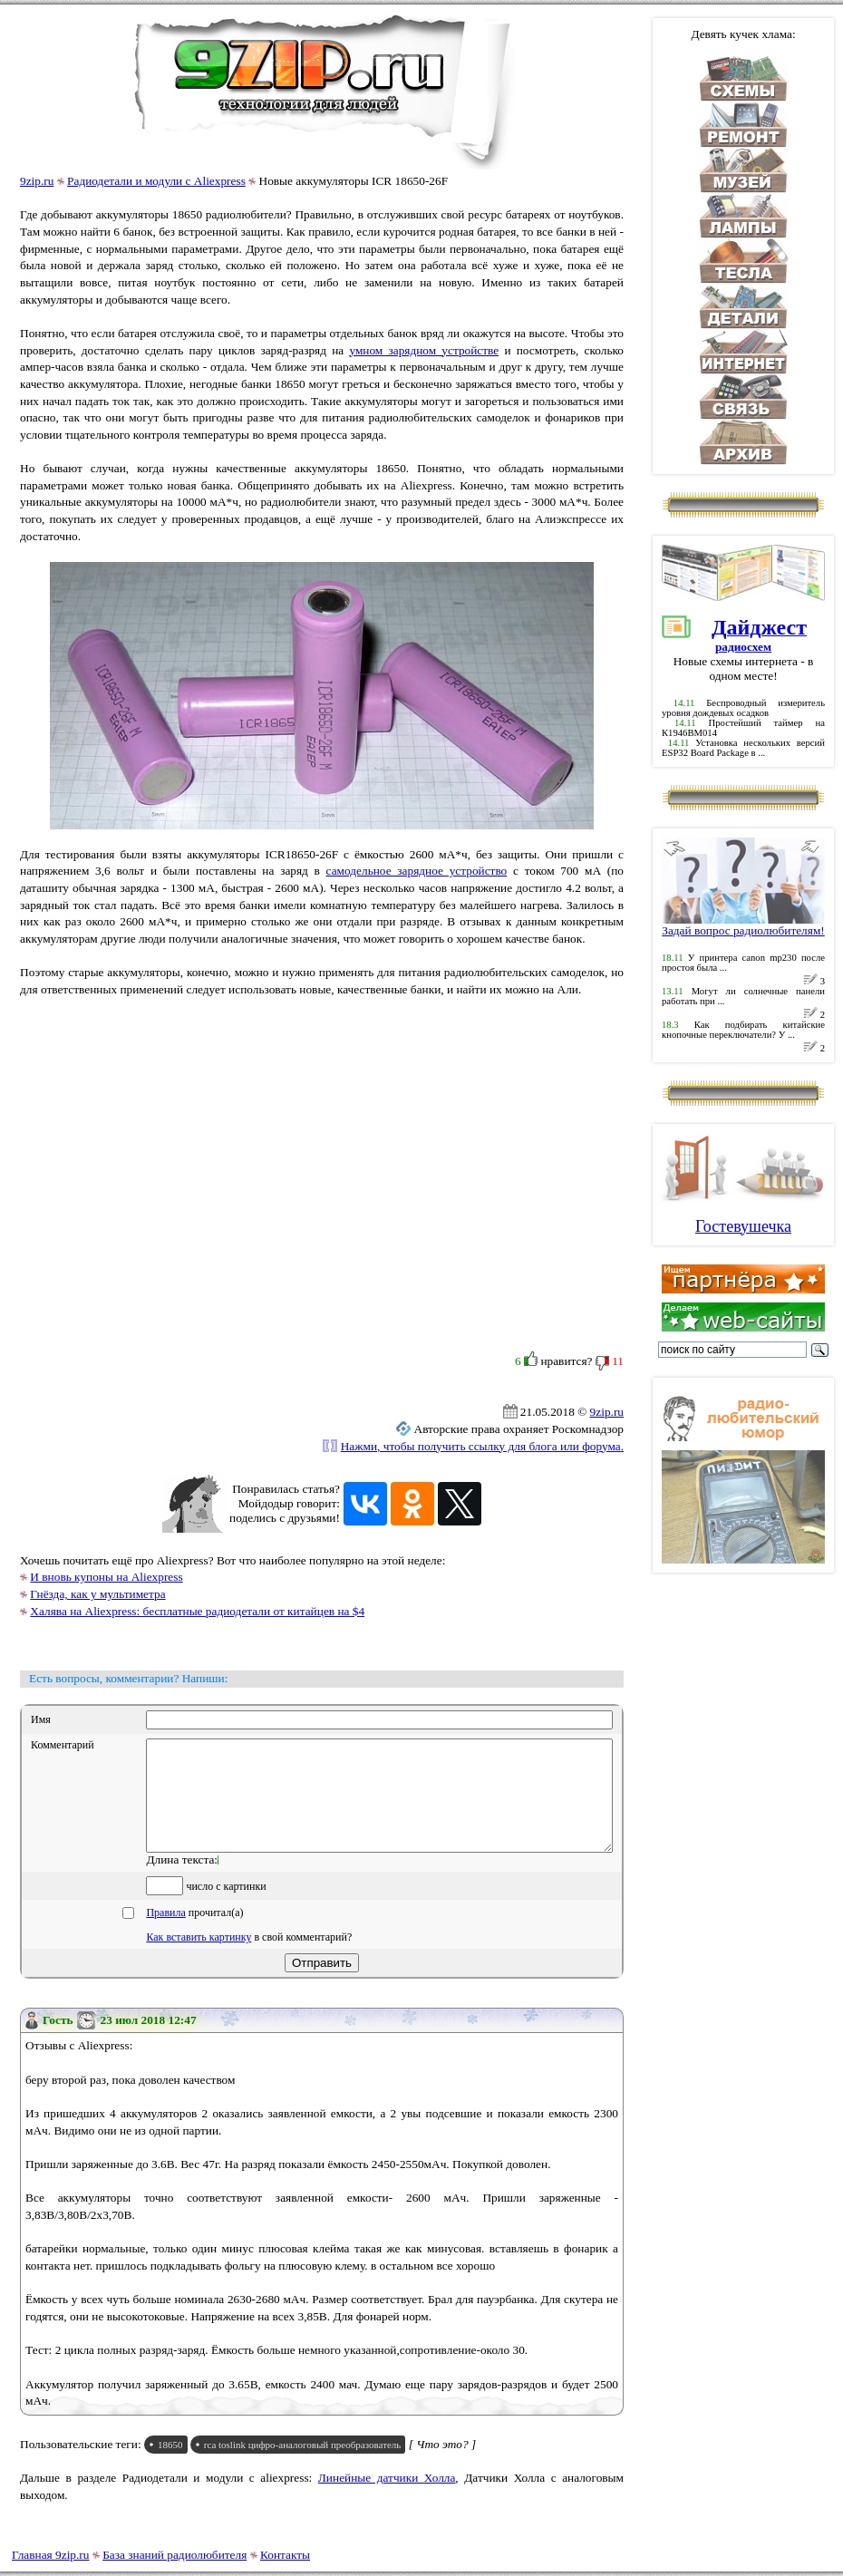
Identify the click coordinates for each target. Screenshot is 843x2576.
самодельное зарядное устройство (417, 870)
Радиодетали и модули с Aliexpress (156, 181)
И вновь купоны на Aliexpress (106, 1576)
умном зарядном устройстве (424, 350)
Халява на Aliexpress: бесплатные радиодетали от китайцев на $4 (197, 1611)
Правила (165, 1934)
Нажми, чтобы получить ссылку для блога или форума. (482, 1446)
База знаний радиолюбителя (174, 2554)
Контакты (285, 2554)
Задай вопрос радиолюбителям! (743, 925)
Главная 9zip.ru (50, 2554)
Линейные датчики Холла (387, 2499)
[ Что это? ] (443, 2466)
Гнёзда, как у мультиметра (97, 1594)
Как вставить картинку (198, 1958)
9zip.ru (36, 181)
